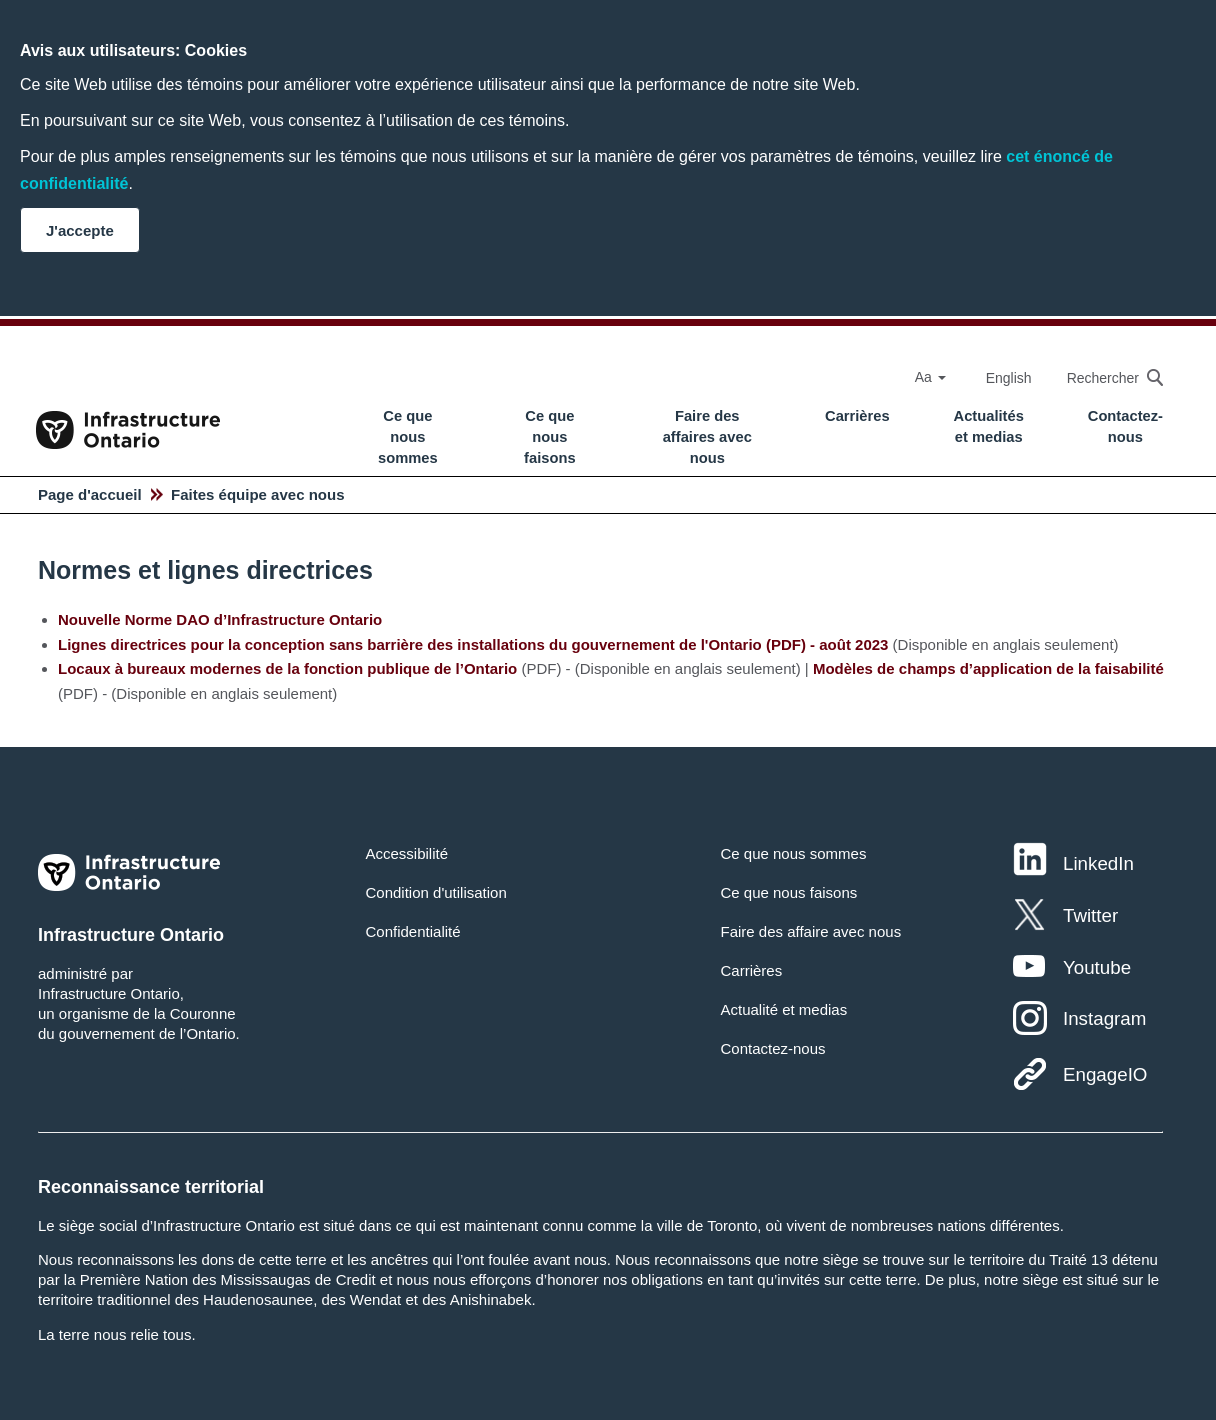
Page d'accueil (90, 494)
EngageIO (1105, 1074)
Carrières (857, 416)
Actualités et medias (989, 426)
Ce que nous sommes (408, 437)
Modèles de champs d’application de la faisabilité (988, 668)
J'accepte (80, 230)
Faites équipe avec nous (257, 494)
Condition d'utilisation (436, 892)
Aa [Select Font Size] (930, 377)
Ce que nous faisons (550, 437)
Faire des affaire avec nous (810, 931)
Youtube (1097, 967)
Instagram (1104, 1018)
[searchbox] (1105, 377)
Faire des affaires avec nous (707, 437)
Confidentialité (413, 931)
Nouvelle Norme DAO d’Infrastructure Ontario (220, 619)
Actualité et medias (783, 1009)
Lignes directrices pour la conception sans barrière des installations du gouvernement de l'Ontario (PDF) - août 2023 (473, 644)
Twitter (1090, 915)
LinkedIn (1098, 863)
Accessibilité (407, 853)
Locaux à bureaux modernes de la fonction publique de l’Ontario (287, 668)
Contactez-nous (1125, 426)
